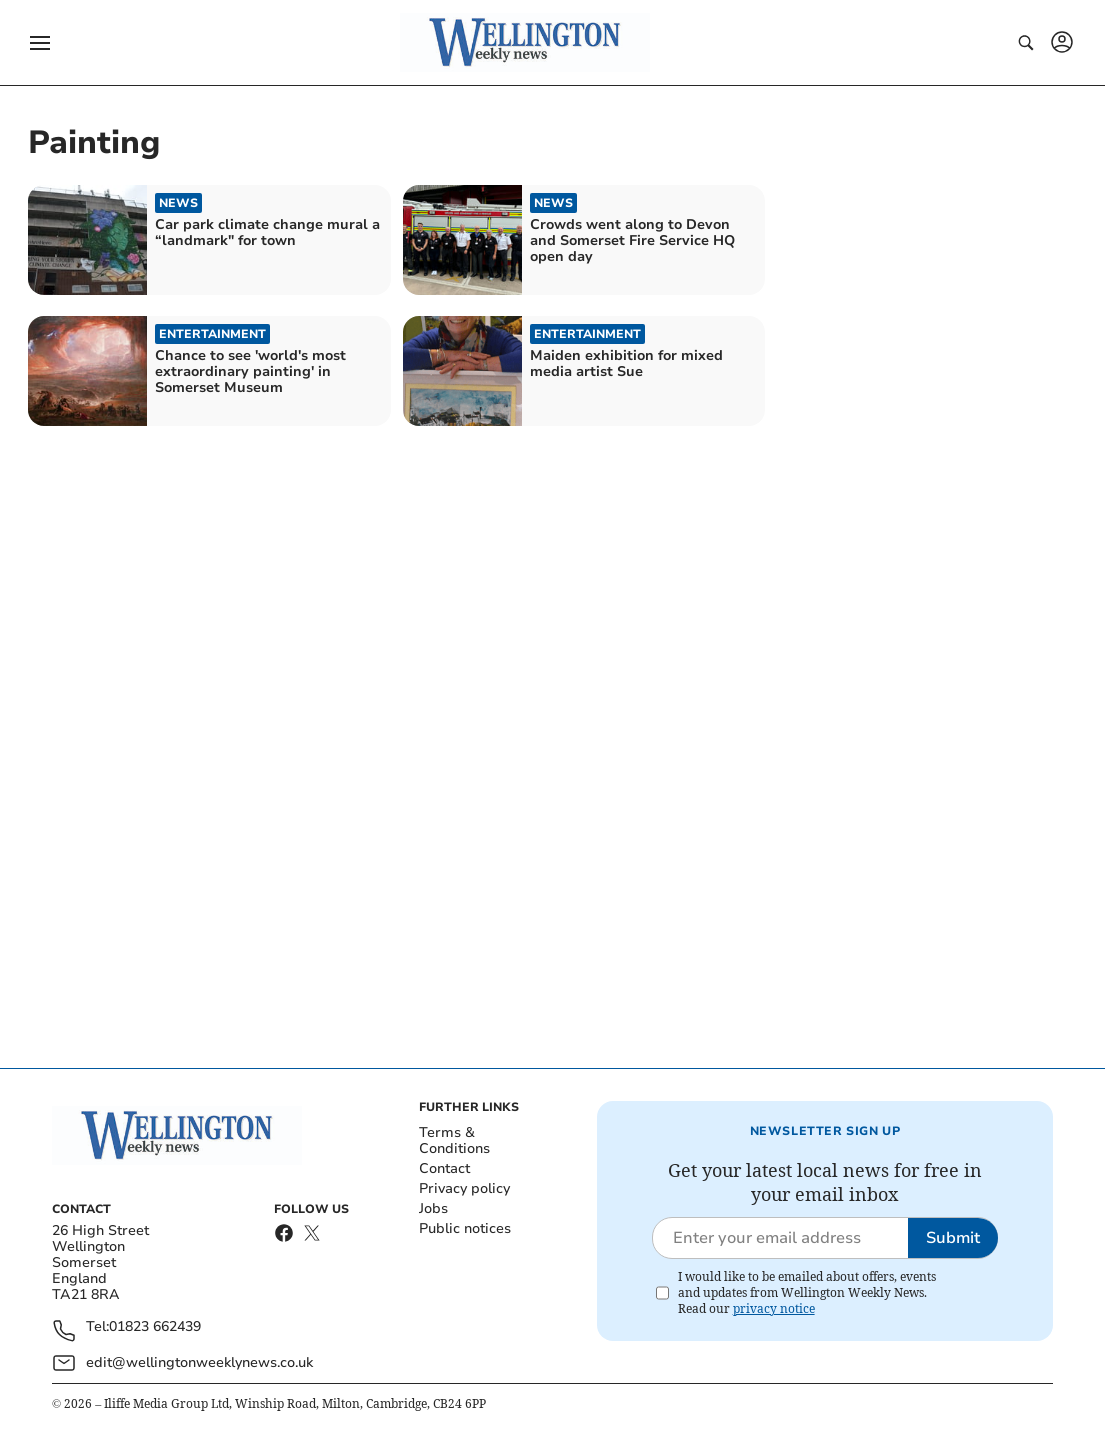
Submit (953, 1238)
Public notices (465, 1228)
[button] (40, 43)
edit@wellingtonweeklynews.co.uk (199, 1362)
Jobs (433, 1208)
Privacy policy (464, 1188)
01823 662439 (155, 1327)
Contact (444, 1168)
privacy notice (774, 1308)
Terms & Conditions (454, 1140)
